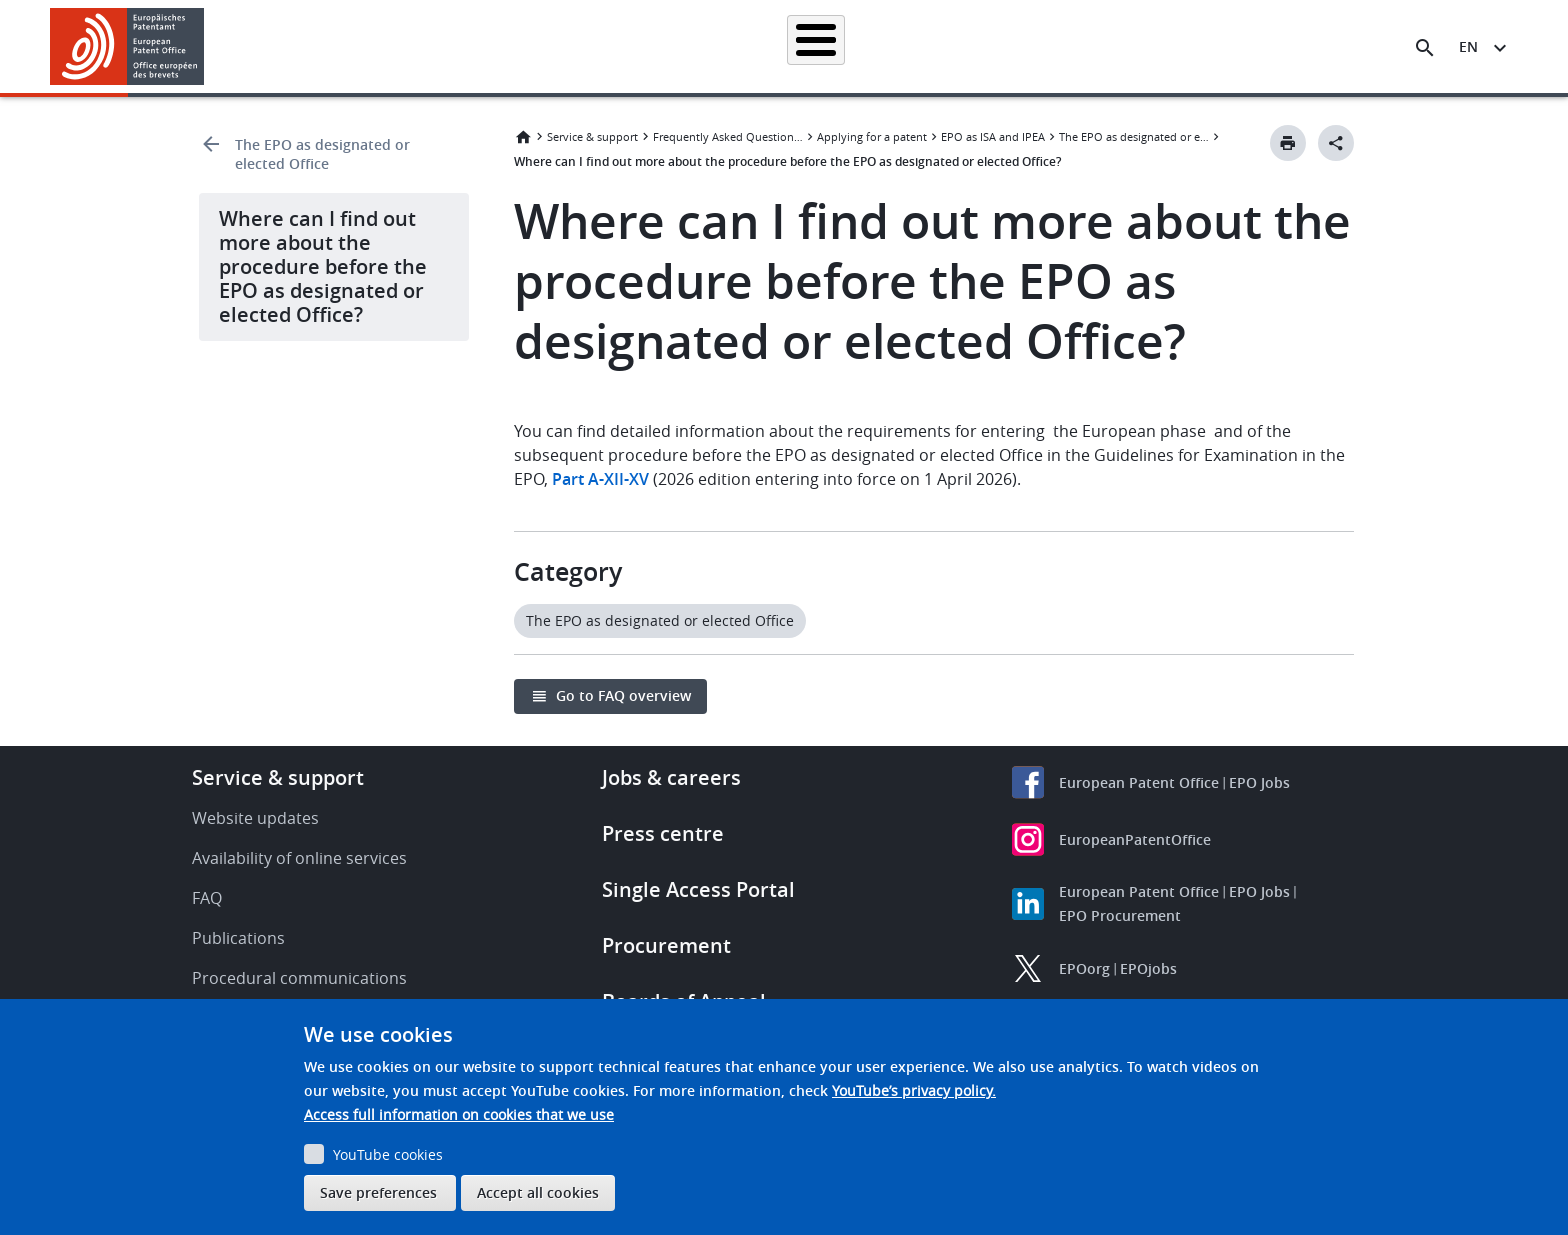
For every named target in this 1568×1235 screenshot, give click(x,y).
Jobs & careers (671, 777)
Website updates (255, 818)
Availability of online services (299, 858)
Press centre (663, 833)
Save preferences (378, 1192)
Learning (1109, 46)
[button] (207, 48)
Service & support (592, 136)
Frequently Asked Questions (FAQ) (728, 136)
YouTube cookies (388, 1154)
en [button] (1468, 46)
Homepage (436, 46)
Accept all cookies (538, 1192)
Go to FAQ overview (623, 695)
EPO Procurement (1120, 915)
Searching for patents (569, 46)
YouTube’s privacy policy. (914, 1090)
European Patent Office (1139, 782)
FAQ (207, 898)
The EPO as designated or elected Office (322, 154)
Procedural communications (299, 978)
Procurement (666, 945)
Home (523, 137)
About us (1201, 46)
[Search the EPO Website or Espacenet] (1425, 48)
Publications (238, 938)
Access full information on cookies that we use (459, 1114)
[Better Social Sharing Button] (1336, 143)
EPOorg (1084, 968)
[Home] (127, 46)
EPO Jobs (1259, 782)
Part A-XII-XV (600, 479)
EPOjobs (1148, 968)
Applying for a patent (732, 46)
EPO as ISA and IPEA (993, 136)
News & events (1000, 46)
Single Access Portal (698, 889)
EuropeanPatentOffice (1135, 839)
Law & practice (874, 46)
